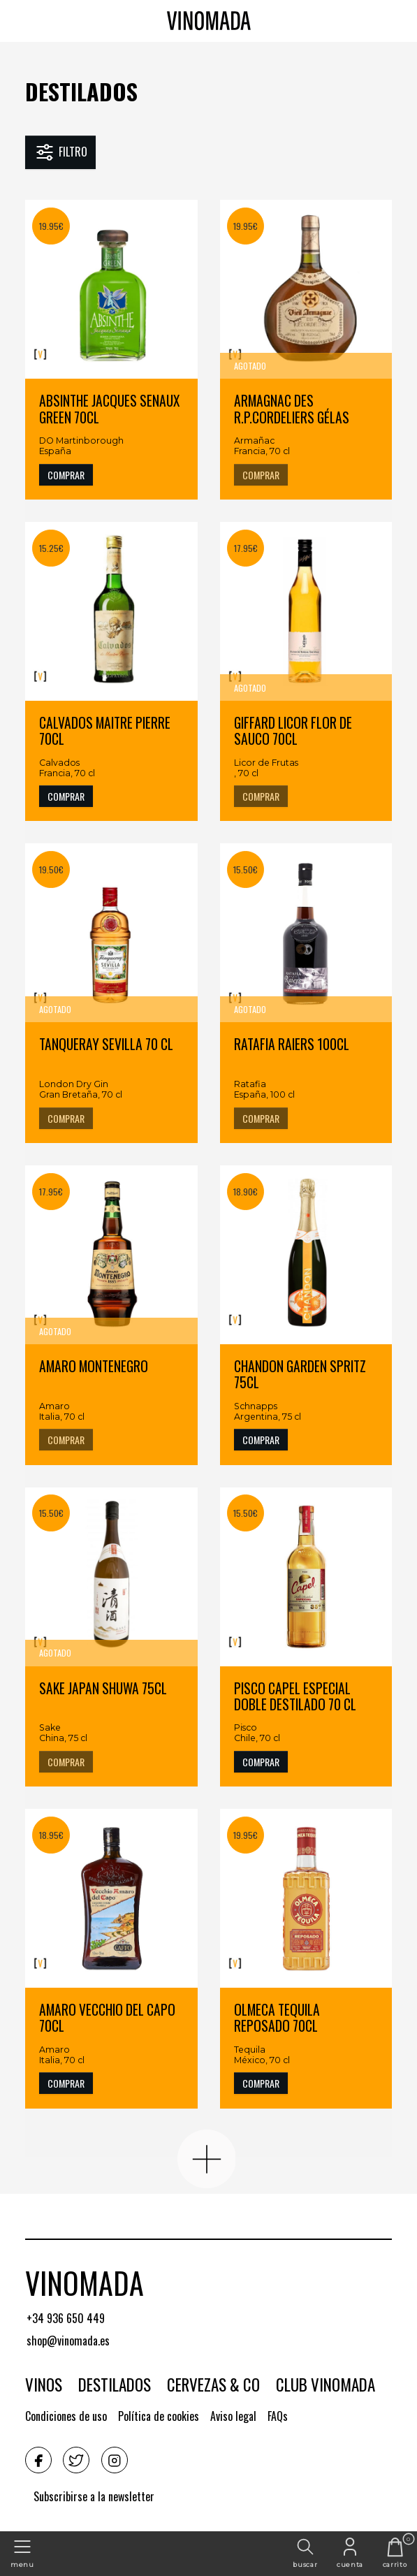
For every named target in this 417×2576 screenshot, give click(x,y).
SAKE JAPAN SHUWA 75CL (103, 1689)
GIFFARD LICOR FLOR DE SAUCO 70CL (293, 732)
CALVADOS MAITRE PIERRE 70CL (104, 732)
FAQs (278, 2416)
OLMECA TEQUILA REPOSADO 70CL (277, 2019)
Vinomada (84, 2282)
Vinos (43, 2384)
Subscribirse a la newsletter (94, 2496)
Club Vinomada (325, 2384)
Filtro (60, 152)
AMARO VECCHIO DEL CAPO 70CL (107, 2019)
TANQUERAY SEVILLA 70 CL (106, 1045)
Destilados (81, 91)
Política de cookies (158, 2416)
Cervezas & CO (213, 2384)
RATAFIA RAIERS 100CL (291, 1045)
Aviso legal (233, 2416)
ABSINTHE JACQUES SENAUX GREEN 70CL (109, 410)
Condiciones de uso (66, 2416)
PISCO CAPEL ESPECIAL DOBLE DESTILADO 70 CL (295, 1697)
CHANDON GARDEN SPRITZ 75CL (300, 1375)
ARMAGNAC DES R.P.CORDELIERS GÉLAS (291, 410)
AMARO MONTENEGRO (93, 1367)
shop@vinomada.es (68, 2340)
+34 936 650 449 (66, 2318)
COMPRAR (66, 474)
